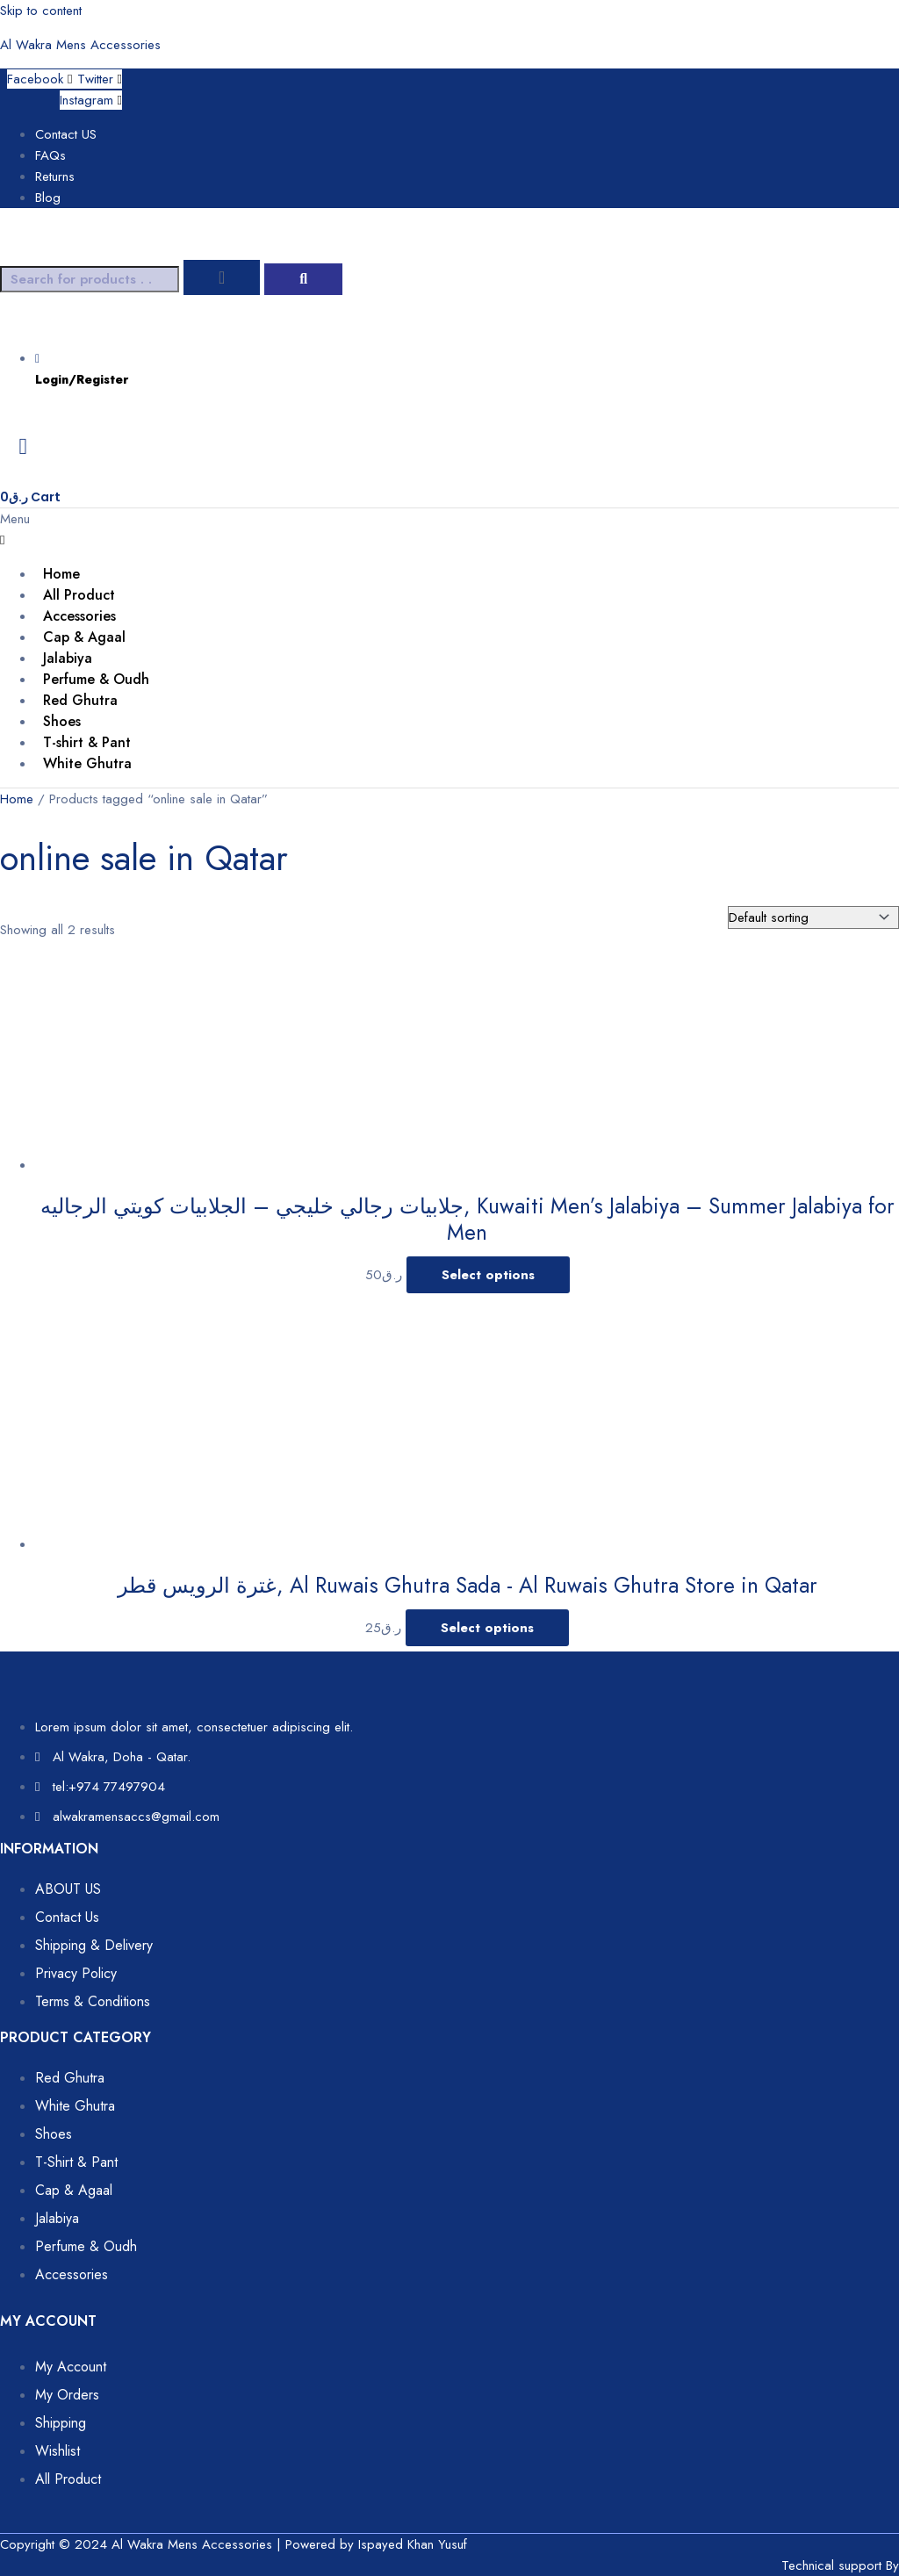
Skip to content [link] (41, 10)
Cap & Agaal (84, 637)
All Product (79, 595)
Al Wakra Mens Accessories (80, 44)
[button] (449, 529)
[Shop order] (813, 917)
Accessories (79, 616)
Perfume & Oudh (96, 679)
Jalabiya (67, 658)
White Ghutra (87, 763)
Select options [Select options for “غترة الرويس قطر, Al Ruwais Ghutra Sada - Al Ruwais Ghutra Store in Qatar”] (487, 1627)
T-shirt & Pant (87, 742)
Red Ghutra (80, 700)
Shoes (62, 721)
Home (61, 574)
